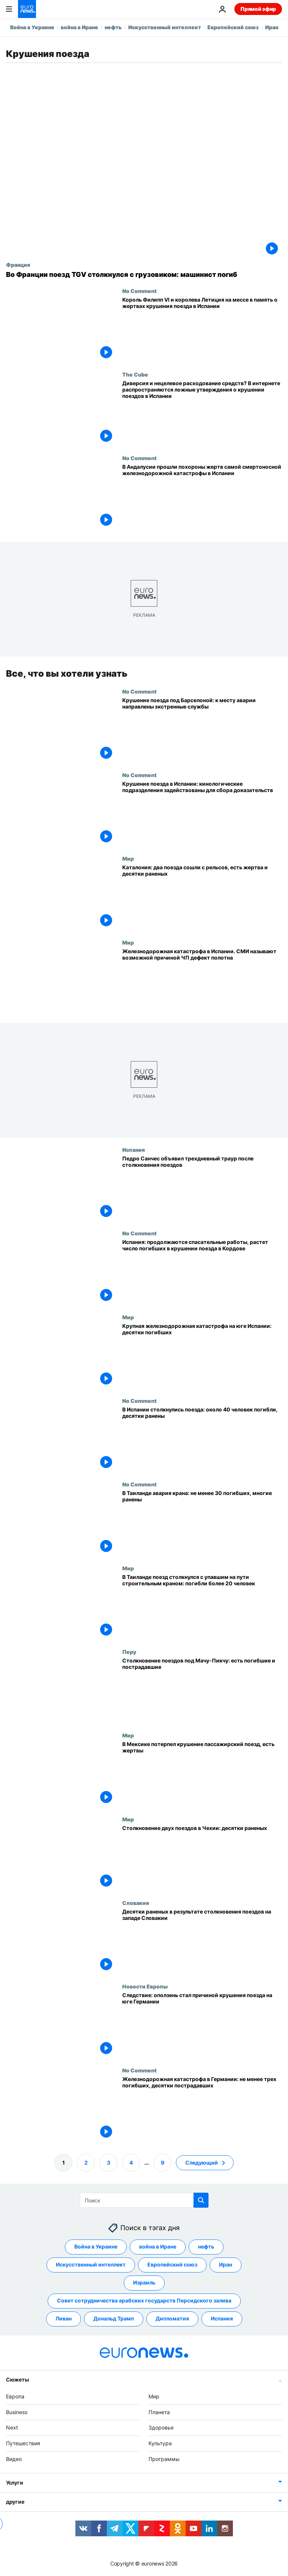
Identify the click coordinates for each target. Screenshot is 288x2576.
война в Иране (79, 27)
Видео (14, 2459)
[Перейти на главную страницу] (27, 9)
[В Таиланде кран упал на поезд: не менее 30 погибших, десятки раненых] (202, 1523)
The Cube (135, 374)
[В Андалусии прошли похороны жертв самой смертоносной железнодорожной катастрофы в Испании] (202, 496)
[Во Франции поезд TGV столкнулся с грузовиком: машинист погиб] (144, 275)
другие (15, 2501)
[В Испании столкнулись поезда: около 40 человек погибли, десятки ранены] (202, 1439)
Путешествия (23, 2443)
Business (16, 2412)
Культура (160, 2443)
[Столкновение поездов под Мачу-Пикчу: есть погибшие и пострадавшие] (202, 1690)
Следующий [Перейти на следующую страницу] (201, 2162)
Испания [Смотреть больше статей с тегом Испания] (222, 2318)
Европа (15, 2396)
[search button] (201, 2200)
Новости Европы (145, 1986)
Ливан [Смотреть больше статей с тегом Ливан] (64, 2318)
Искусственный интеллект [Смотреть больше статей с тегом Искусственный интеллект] (91, 2264)
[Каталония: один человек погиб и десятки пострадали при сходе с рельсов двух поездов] (202, 897)
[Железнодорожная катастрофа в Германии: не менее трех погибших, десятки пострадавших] (202, 2108)
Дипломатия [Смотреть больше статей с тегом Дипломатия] (172, 2318)
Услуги (14, 2482)
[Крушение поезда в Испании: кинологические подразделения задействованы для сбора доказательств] (202, 813)
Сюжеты (17, 2379)
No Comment (139, 291)
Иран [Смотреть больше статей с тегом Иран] (225, 2264)
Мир (128, 858)
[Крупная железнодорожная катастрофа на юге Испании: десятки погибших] (202, 1356)
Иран (271, 27)
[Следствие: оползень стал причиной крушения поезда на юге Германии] (202, 2025)
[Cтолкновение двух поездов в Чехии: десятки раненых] (202, 1857)
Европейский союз (233, 27)
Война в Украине (32, 27)
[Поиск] (144, 2200)
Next (12, 2427)
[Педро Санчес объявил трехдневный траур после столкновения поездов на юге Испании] (202, 1188)
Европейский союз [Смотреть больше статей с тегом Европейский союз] (172, 2264)
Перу (129, 1652)
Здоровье (161, 2427)
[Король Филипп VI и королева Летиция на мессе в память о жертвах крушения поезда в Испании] (202, 329)
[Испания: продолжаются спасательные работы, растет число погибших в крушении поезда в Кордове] (202, 1272)
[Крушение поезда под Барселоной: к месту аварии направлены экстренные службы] (202, 730)
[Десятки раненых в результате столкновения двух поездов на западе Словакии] (202, 1941)
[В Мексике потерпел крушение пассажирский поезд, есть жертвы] (202, 1774)
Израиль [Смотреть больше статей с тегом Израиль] (144, 2282)
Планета (159, 2412)
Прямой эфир (258, 9)
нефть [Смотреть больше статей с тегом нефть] (206, 2246)
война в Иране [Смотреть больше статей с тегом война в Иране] (157, 2246)
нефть (113, 27)
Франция (18, 265)
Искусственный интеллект (164, 27)
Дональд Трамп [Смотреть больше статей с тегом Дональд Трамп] (113, 2318)
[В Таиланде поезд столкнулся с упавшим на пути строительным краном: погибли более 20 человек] (202, 1606)
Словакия (135, 1903)
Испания (133, 1150)
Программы (164, 2459)
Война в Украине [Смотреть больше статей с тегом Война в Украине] (95, 2246)
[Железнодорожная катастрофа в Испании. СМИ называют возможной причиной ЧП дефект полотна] (202, 981)
